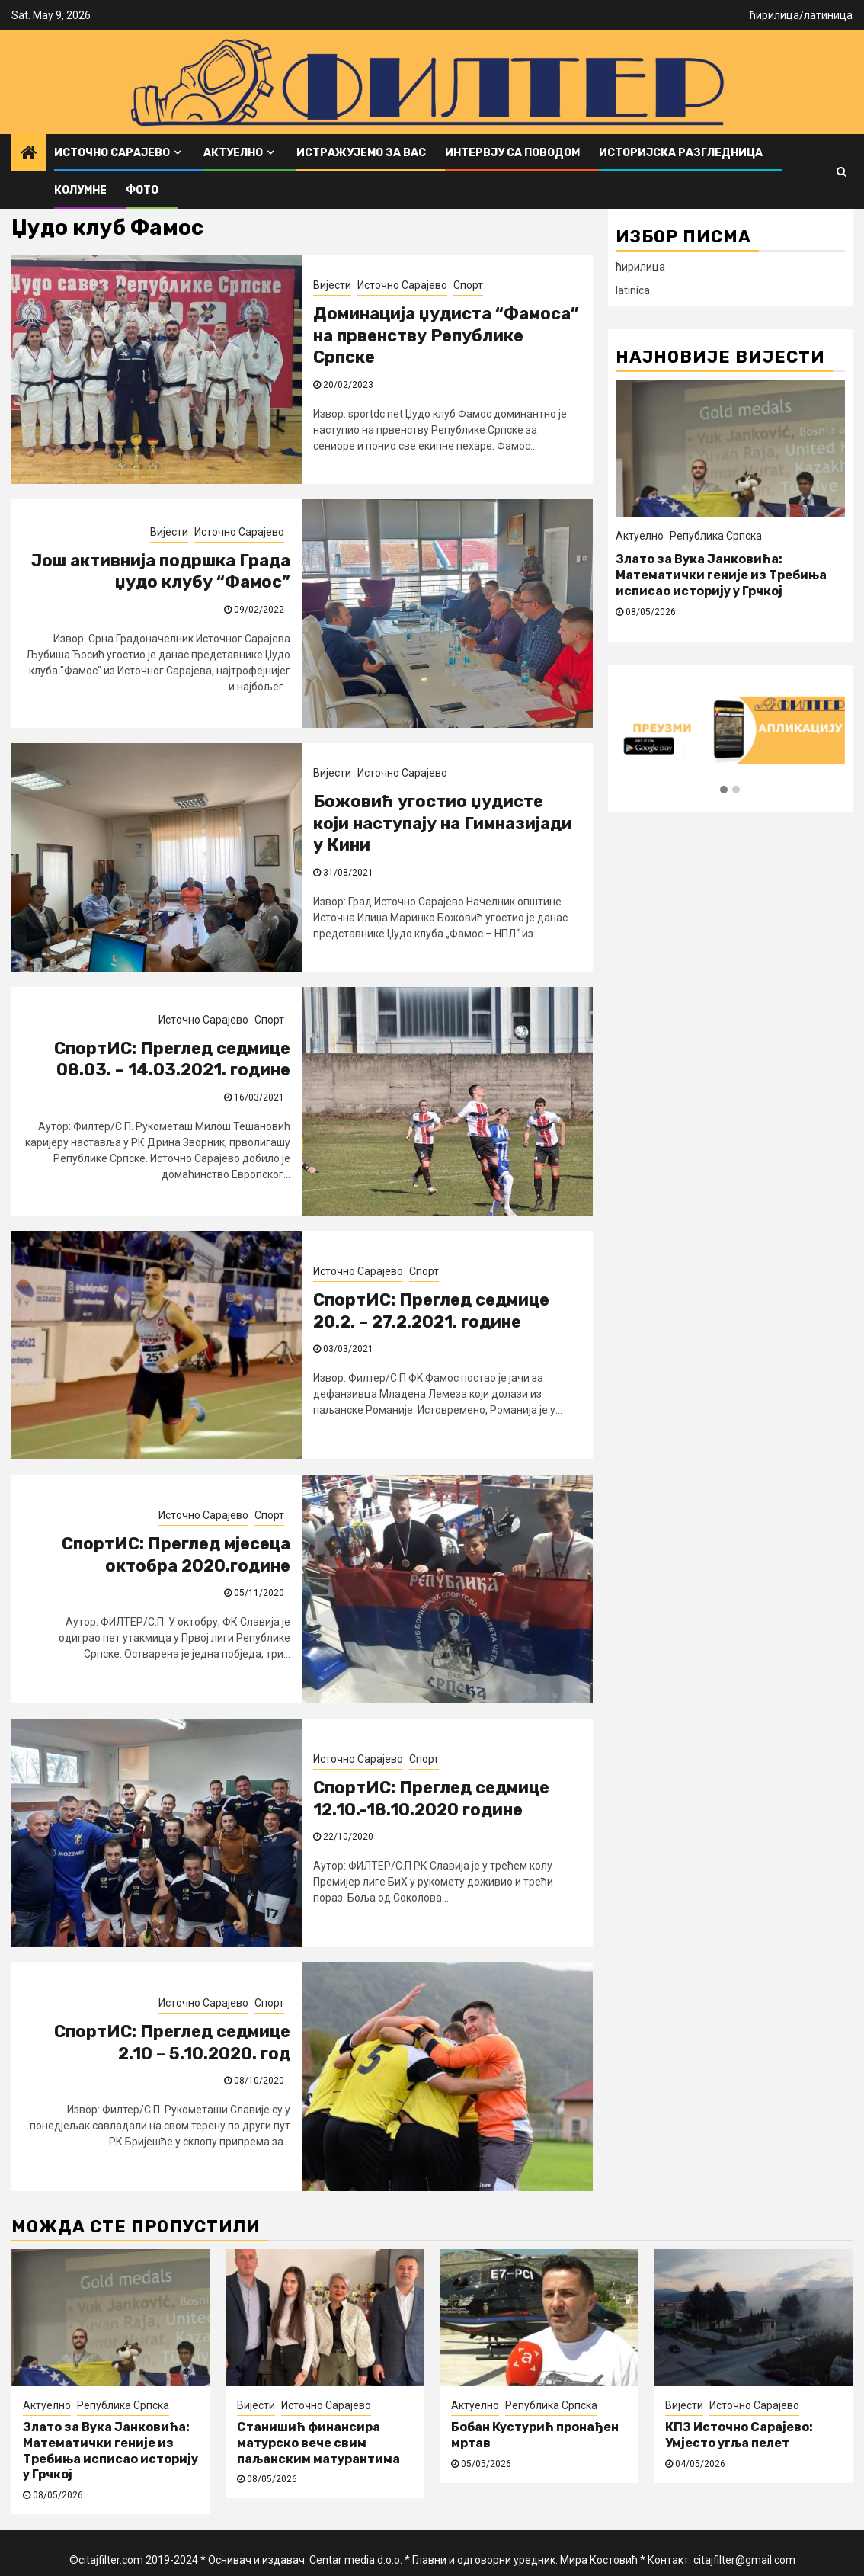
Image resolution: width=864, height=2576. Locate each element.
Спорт (468, 285)
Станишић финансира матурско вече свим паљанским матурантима (318, 2443)
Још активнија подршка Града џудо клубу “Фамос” (160, 571)
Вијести (332, 285)
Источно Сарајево (112, 152)
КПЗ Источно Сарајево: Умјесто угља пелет (739, 2435)
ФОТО (142, 190)
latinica (633, 290)
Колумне (80, 190)
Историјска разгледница (681, 152)
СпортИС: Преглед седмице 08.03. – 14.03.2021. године (172, 1059)
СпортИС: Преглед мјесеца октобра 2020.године (176, 1554)
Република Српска (716, 536)
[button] (724, 790)
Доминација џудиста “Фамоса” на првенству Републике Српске (446, 335)
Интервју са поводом (512, 152)
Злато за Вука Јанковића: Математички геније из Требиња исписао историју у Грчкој (721, 575)
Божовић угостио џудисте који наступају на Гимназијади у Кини (442, 823)
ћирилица (774, 15)
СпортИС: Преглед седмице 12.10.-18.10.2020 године (431, 1798)
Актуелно (233, 152)
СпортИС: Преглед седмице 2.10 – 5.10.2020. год (172, 2042)
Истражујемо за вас (361, 152)
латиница (828, 15)
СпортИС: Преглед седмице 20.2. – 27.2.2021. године (431, 1311)
